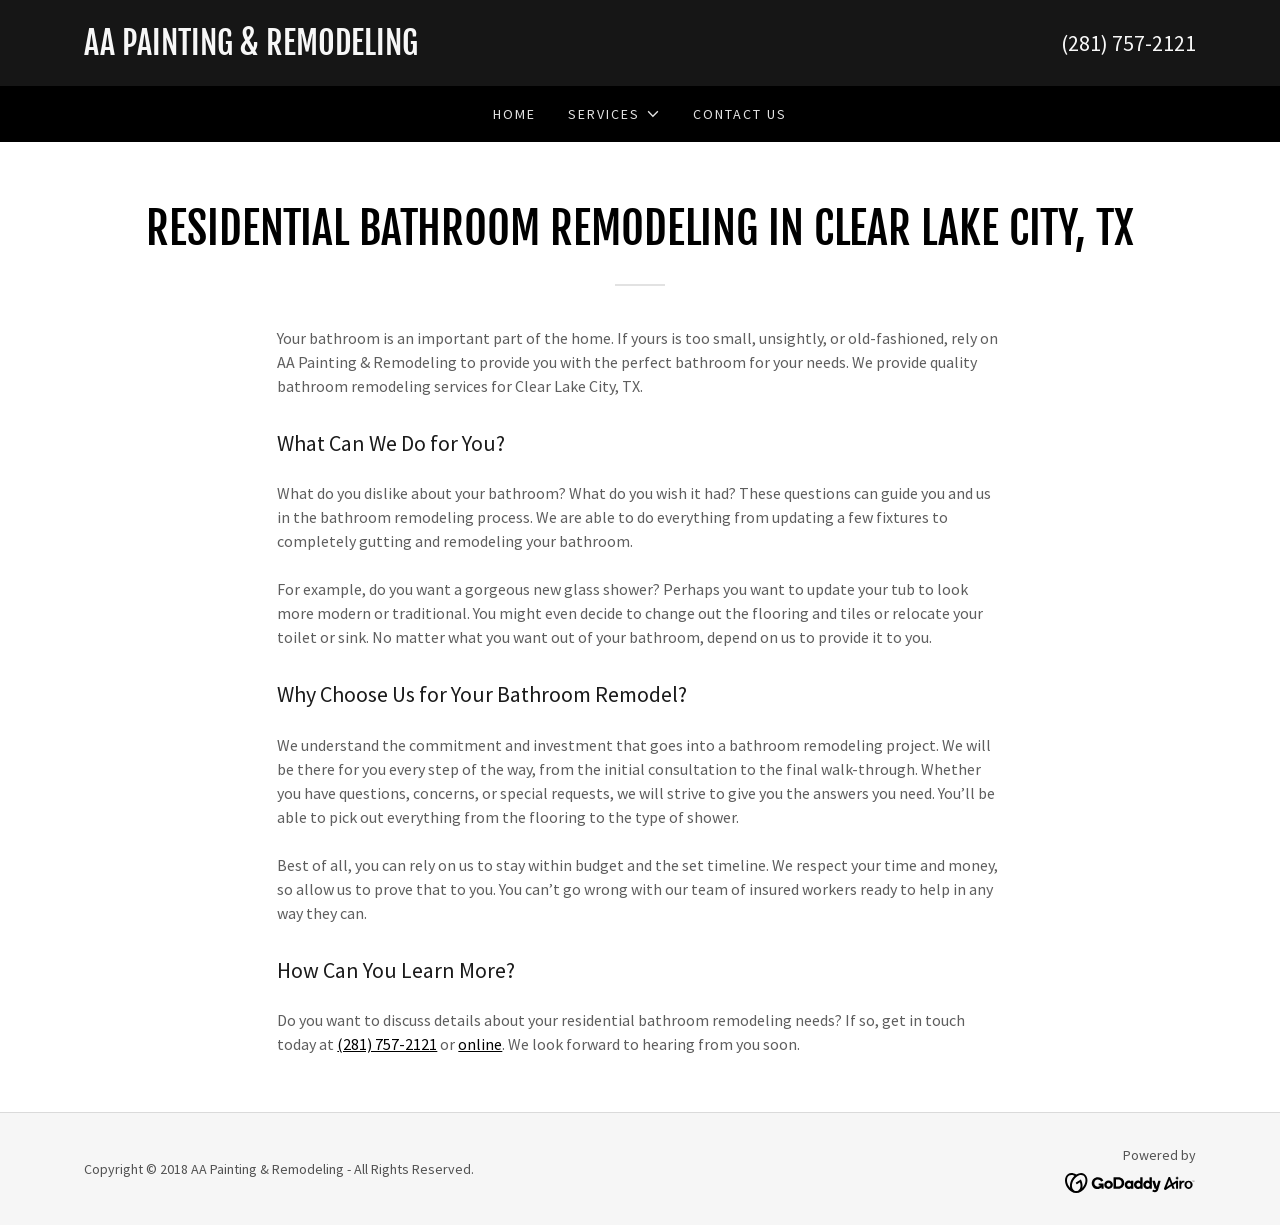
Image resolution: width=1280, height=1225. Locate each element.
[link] (362, 49)
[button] (614, 114)
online (480, 1044)
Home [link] (514, 114)
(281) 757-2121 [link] (1128, 43)
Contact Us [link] (740, 114)
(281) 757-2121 (387, 1044)
